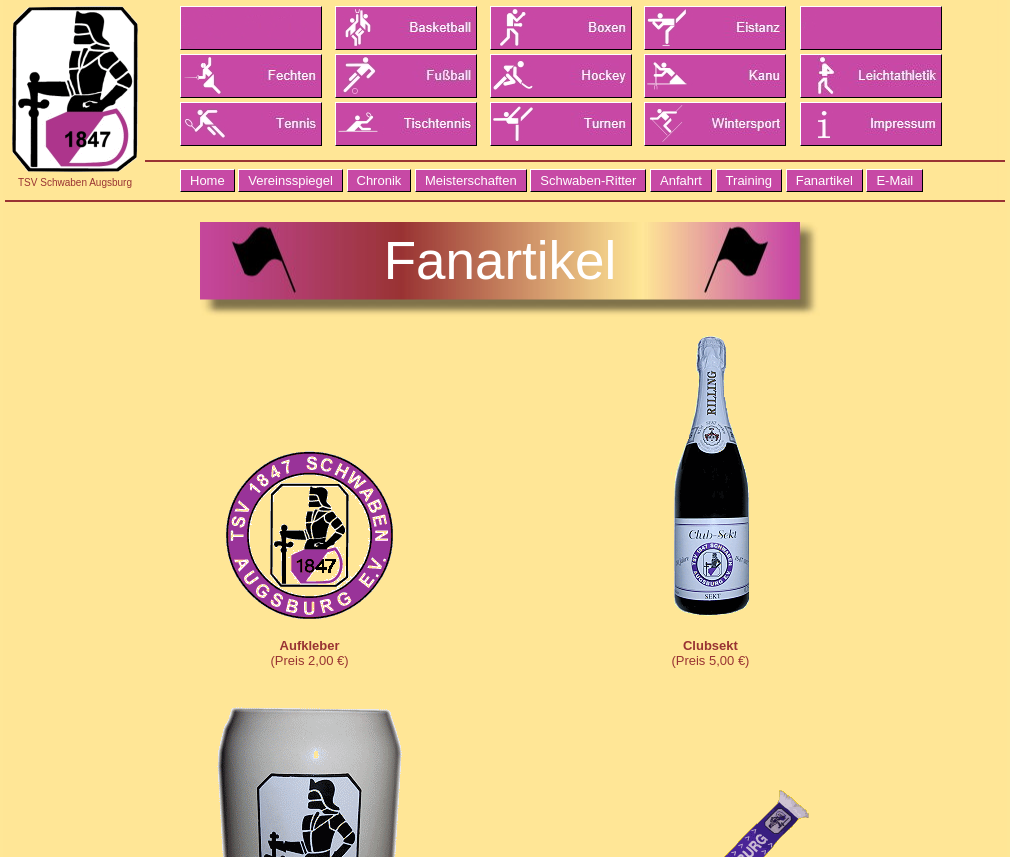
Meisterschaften (471, 180)
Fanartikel (824, 180)
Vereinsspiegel (290, 180)
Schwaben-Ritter (588, 180)
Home (207, 180)
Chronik (379, 180)
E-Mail (894, 180)
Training (749, 180)
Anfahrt (681, 180)
